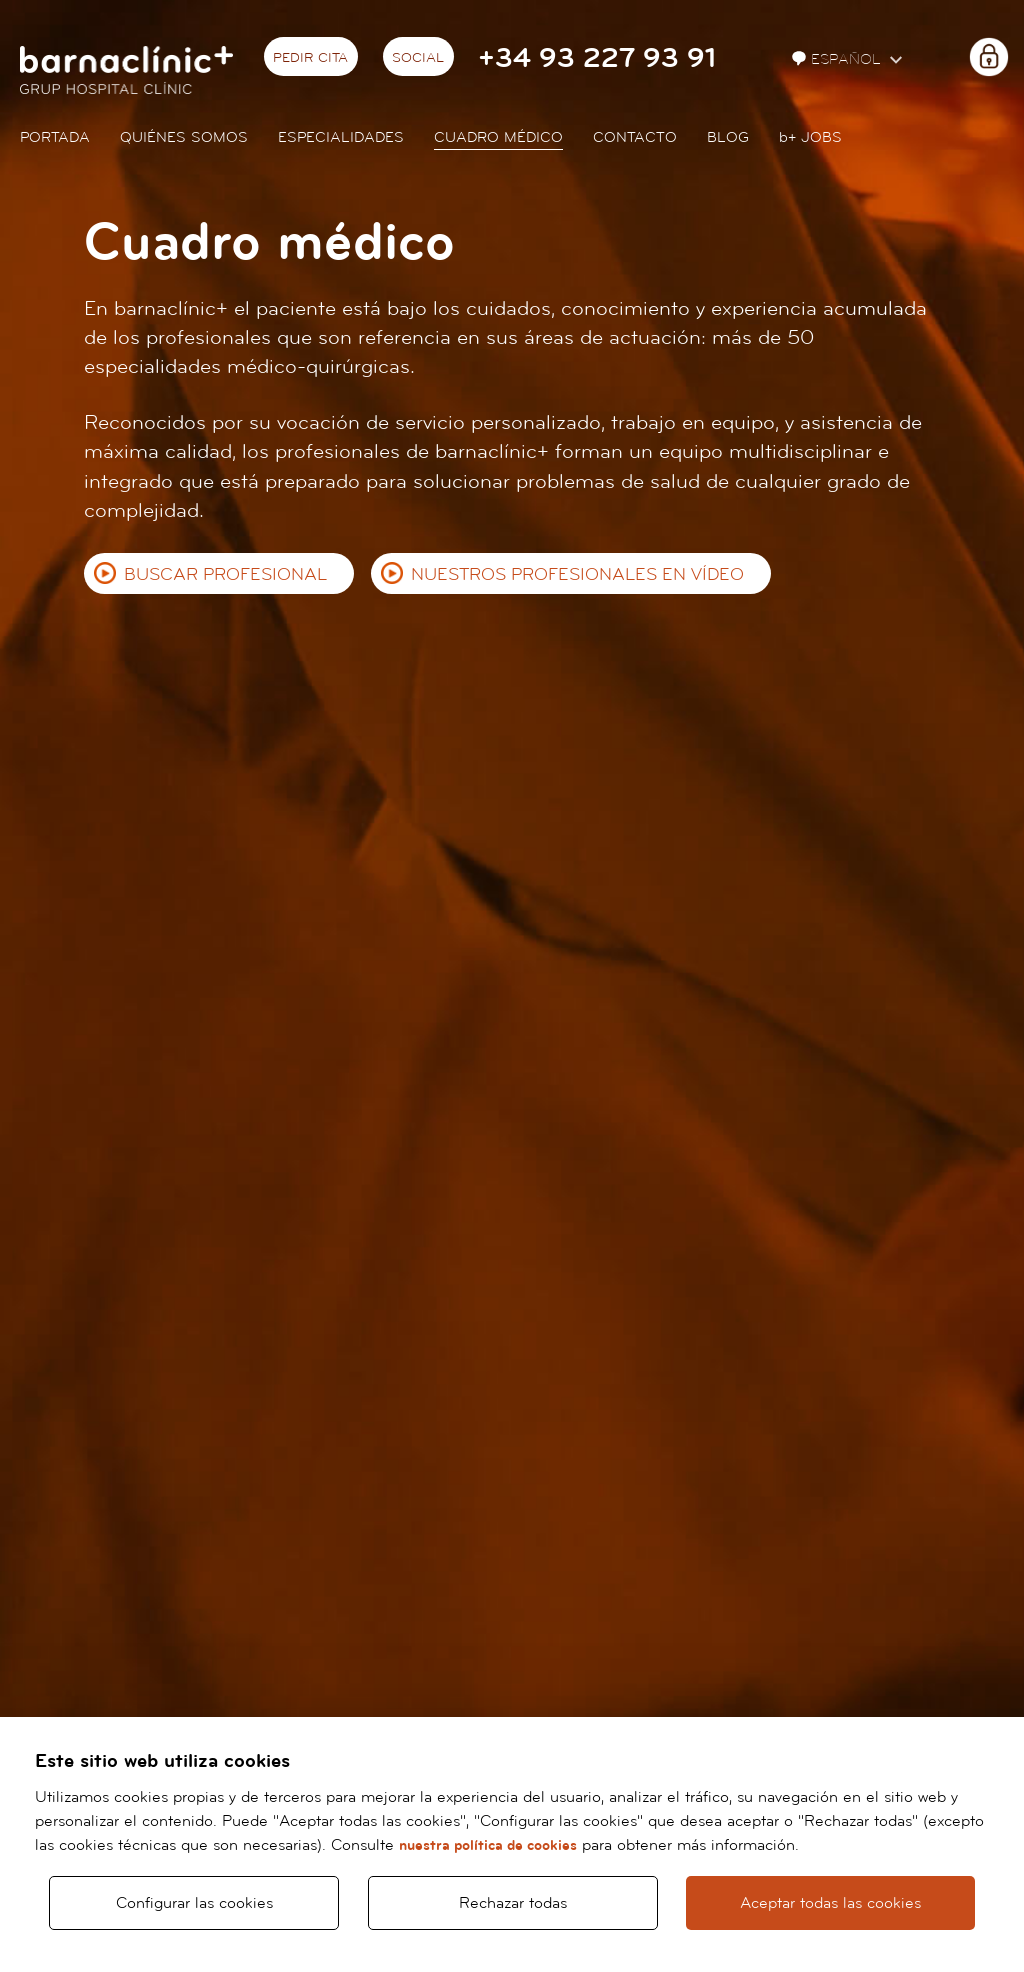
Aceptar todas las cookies (830, 1903)
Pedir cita (310, 58)
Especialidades (341, 137)
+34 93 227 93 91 (597, 58)
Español (838, 59)
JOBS (810, 137)
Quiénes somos (184, 137)
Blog (728, 137)
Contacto (635, 137)
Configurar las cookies (194, 1903)
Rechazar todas (513, 1903)
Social (418, 58)
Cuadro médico (498, 137)
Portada (55, 137)
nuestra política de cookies (488, 1845)
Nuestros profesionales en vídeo (577, 574)
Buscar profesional (225, 574)
